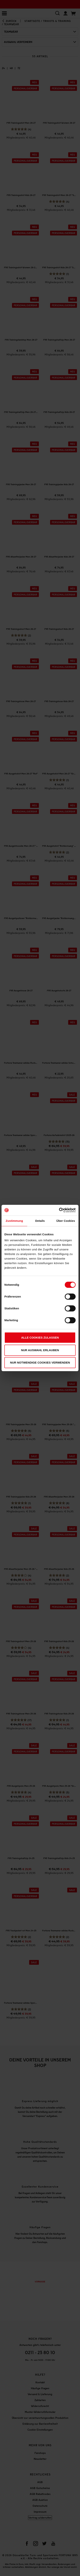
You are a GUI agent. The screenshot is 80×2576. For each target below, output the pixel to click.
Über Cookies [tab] (65, 1220)
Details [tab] (40, 1220)
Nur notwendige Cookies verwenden (40, 1362)
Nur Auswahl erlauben (40, 1350)
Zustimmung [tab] (14, 1220)
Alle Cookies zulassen (40, 1337)
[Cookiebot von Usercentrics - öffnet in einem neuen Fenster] (59, 1210)
